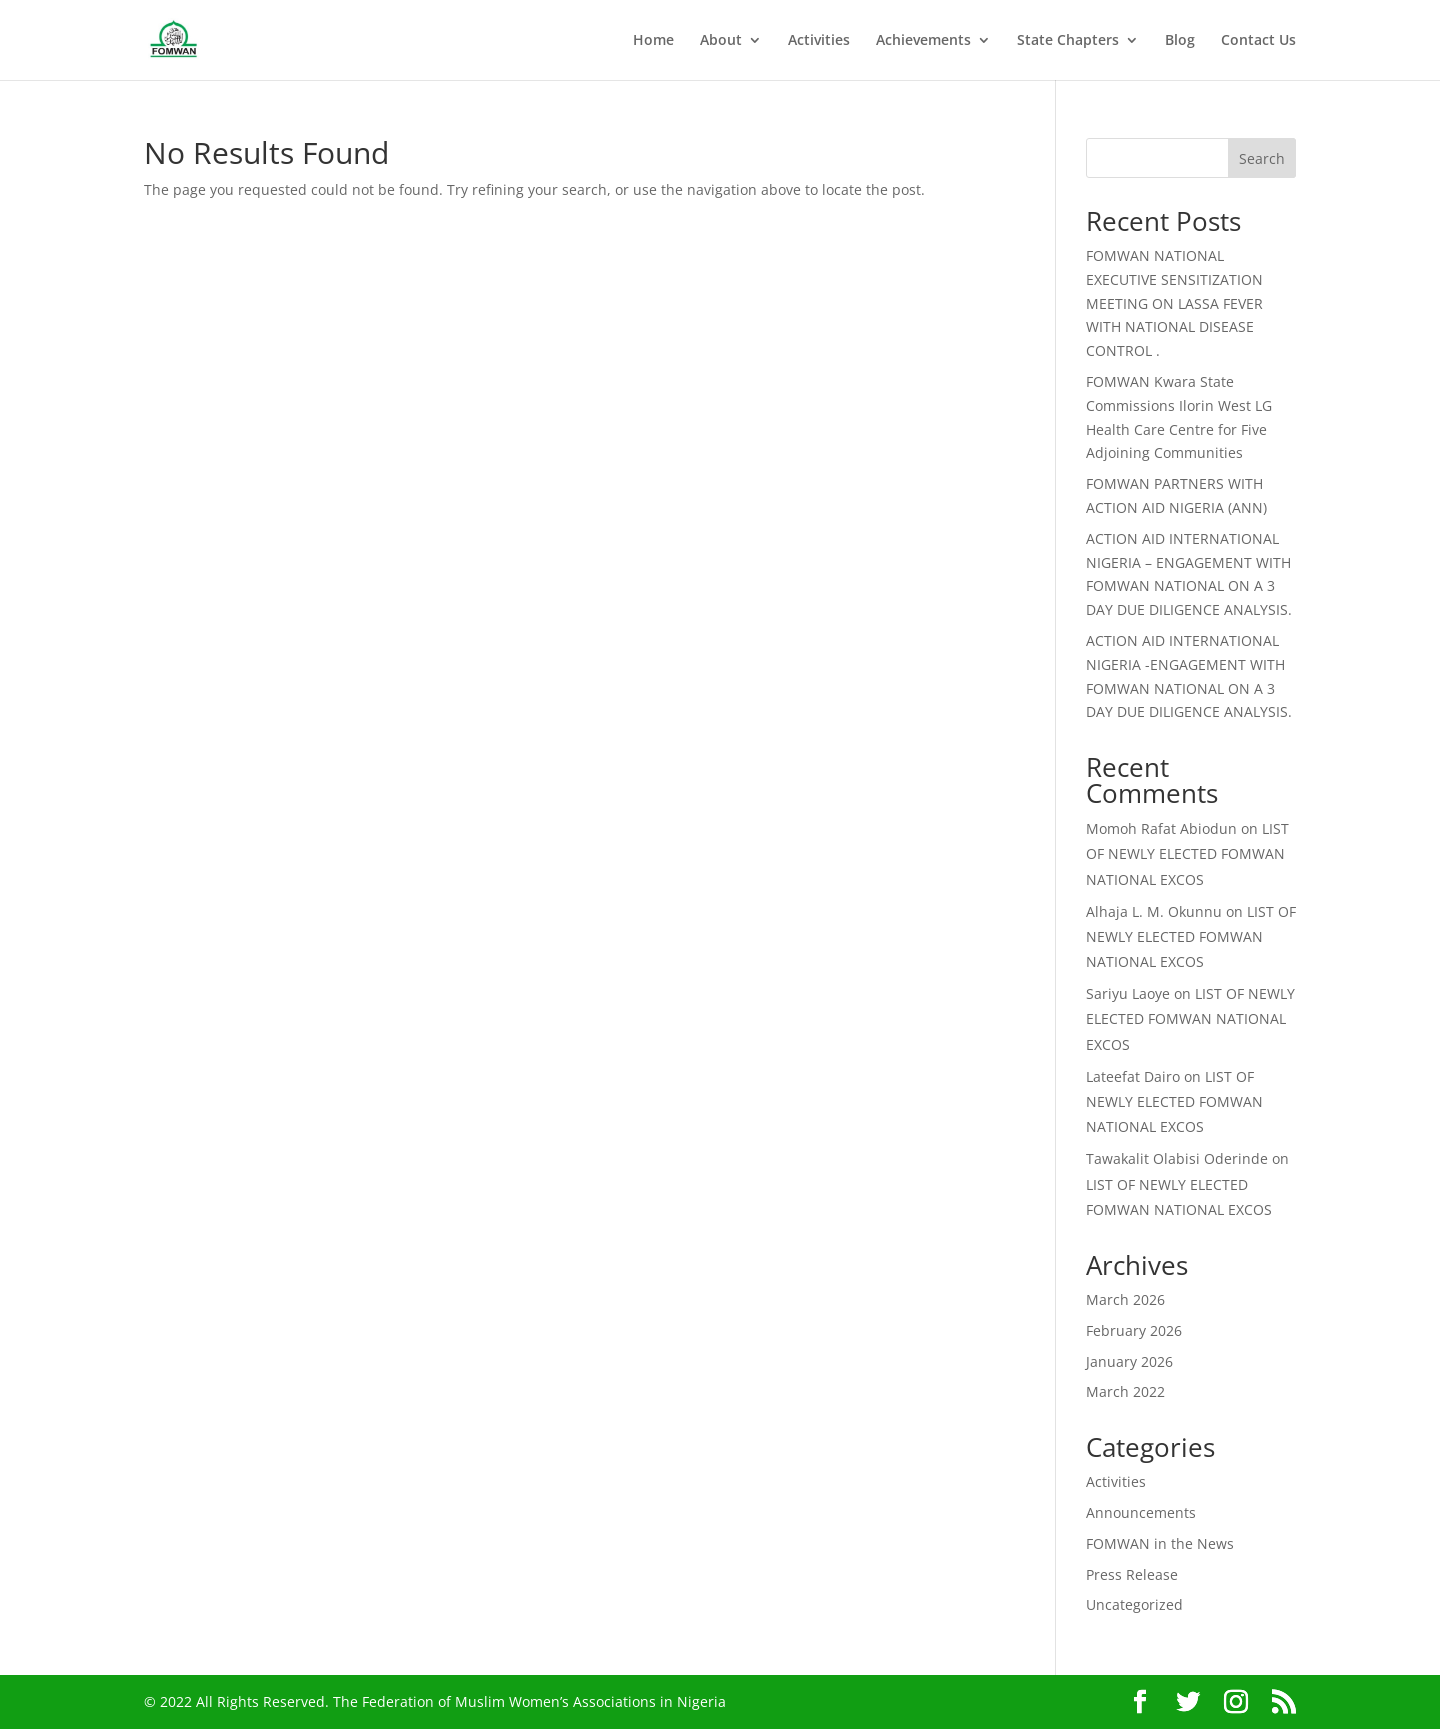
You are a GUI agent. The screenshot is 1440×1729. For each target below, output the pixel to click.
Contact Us (1258, 41)
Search (1262, 158)
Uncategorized (1134, 1604)
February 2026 (1134, 1330)
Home (653, 41)
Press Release (1132, 1574)
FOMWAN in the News (1160, 1543)
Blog (1180, 41)
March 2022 (1125, 1391)
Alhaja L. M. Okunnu (1154, 911)
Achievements (923, 41)
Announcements (1141, 1512)
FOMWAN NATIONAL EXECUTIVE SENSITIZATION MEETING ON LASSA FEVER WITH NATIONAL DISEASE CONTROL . (1174, 303)
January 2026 (1129, 1361)
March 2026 (1125, 1299)
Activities (819, 41)
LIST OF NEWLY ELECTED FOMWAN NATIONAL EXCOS (1187, 853)
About (721, 41)
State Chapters (1068, 41)
